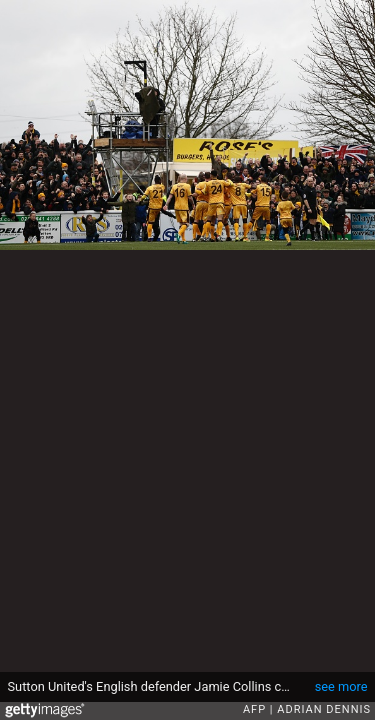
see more (341, 686)
